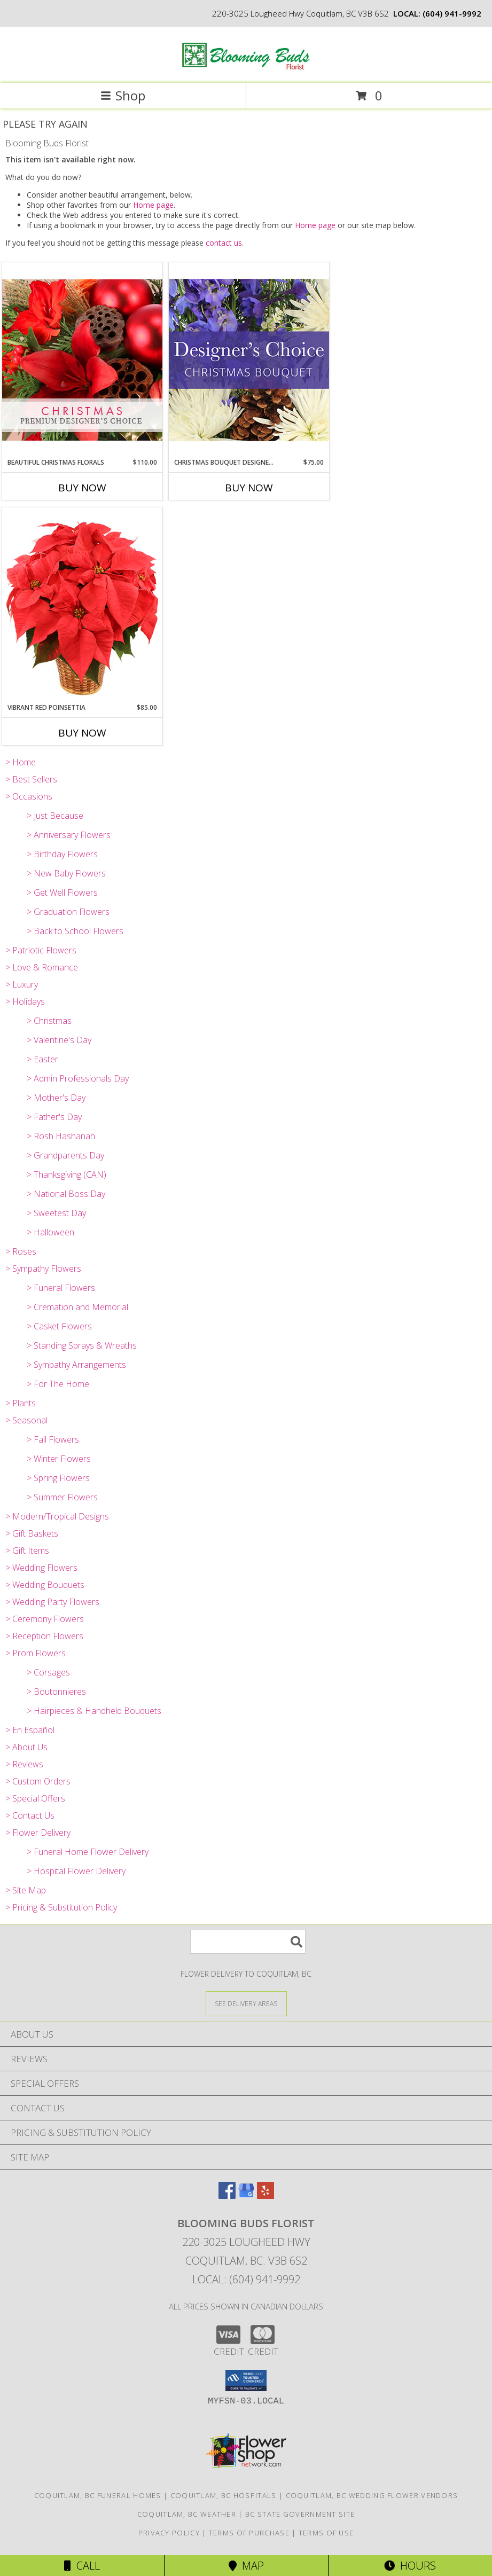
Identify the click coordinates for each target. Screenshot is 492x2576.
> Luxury (21, 984)
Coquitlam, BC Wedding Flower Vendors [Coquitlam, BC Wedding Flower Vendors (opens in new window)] (372, 2495)
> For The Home (58, 1384)
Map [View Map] (246, 2565)
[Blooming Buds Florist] (246, 67)
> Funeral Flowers (61, 1288)
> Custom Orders (38, 1781)
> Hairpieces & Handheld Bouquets (94, 1711)
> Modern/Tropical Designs (57, 1516)
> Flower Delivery (38, 1832)
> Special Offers (35, 1798)
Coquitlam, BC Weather (186, 2514)
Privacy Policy (169, 2533)
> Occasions (28, 796)
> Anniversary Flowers (69, 835)
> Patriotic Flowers (40, 950)
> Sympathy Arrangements (76, 1365)
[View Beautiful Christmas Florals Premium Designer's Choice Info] (82, 360)
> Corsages (48, 1672)
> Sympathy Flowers (43, 1268)
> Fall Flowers (53, 1439)
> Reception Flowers (44, 1636)
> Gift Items (27, 1550)
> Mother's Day (56, 1097)
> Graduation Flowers (68, 912)
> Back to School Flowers (75, 931)
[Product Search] (248, 1942)
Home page (153, 205)
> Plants (20, 1403)
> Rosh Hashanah (61, 1136)
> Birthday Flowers (62, 854)
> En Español (29, 1730)
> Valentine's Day (59, 1040)
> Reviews (24, 1764)
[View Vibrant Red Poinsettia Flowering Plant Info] (82, 605)
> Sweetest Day (56, 1213)
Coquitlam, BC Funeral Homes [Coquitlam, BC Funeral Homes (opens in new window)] (97, 2495)
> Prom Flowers (35, 1653)
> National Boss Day (66, 1194)
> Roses (20, 1251)
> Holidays (25, 1001)
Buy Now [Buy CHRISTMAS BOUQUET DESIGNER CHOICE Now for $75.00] (249, 488)
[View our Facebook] (227, 2195)
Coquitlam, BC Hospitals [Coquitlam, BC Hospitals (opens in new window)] (223, 2495)
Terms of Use (326, 2533)
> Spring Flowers (58, 1478)
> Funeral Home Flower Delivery (88, 1852)
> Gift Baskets (31, 1533)
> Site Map (25, 1890)
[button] (246, 2380)
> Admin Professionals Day (78, 1078)
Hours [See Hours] (410, 2565)
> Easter (42, 1059)
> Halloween (50, 1232)
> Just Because (55, 815)
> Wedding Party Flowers (52, 1602)
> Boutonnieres (56, 1691)
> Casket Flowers (59, 1326)
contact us (224, 243)
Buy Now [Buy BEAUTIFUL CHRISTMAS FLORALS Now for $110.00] (82, 488)
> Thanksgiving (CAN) (66, 1174)
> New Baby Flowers (66, 873)
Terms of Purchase (249, 2533)
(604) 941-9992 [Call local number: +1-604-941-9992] (452, 13)
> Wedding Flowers (41, 1567)
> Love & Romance (41, 967)
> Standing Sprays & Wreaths (82, 1345)
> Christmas (49, 1021)
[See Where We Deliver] (246, 2003)
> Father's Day (54, 1117)
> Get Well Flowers (62, 892)
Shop (122, 95)
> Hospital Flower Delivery (76, 1871)
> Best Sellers (31, 779)
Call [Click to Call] (82, 2565)
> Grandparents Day (65, 1155)
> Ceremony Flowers (44, 1619)
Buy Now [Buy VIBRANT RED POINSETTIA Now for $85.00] (82, 733)
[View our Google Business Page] (246, 2195)
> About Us (26, 1747)
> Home (20, 762)
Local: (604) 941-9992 (246, 2279)
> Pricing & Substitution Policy (61, 1907)
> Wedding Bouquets (44, 1585)
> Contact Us (29, 1815)
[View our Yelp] (265, 2195)
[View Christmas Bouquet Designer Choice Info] (249, 360)
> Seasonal (26, 1420)
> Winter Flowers (59, 1459)
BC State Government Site (300, 2514)
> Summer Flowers (62, 1497)
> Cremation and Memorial (77, 1307)
